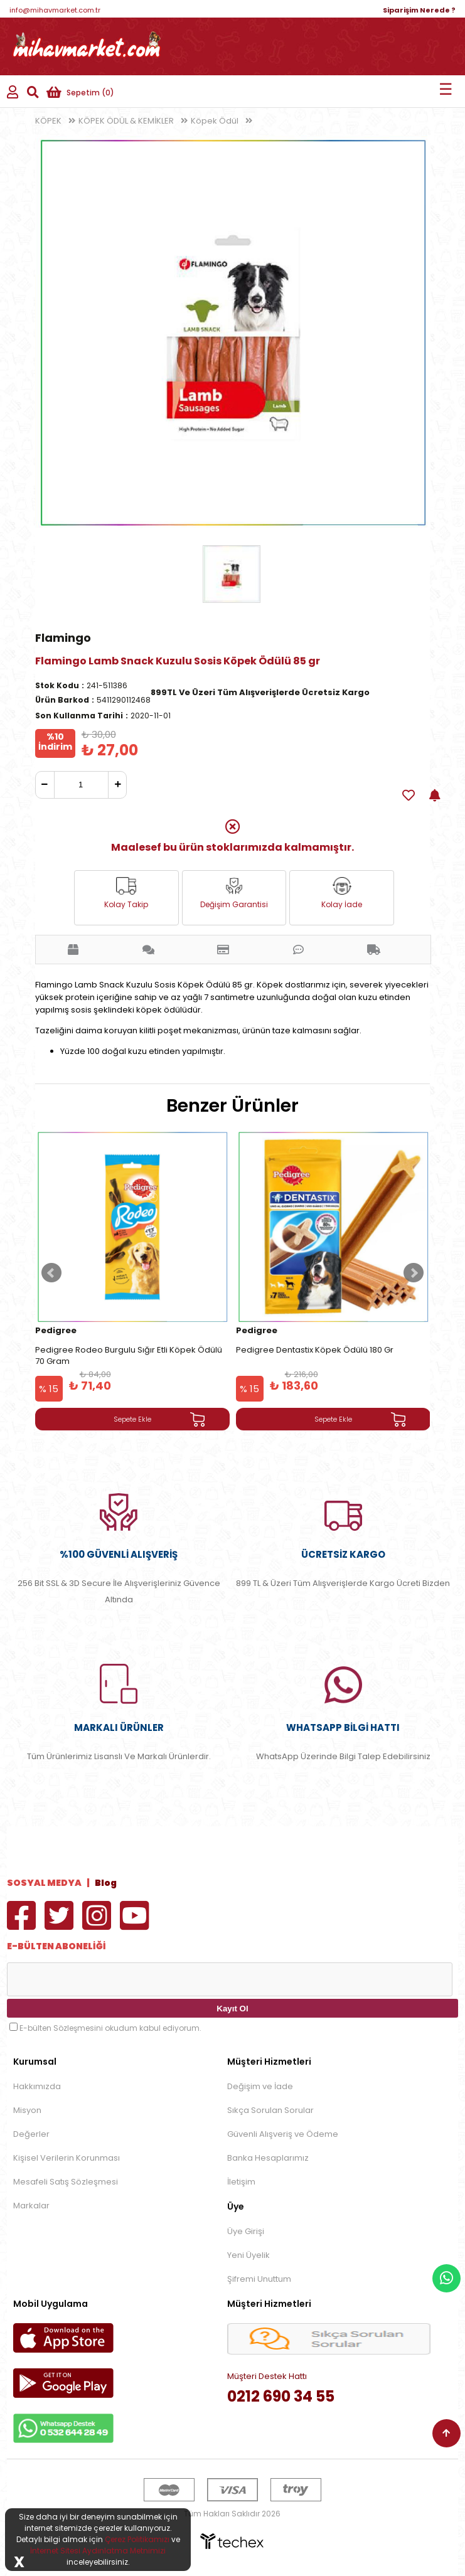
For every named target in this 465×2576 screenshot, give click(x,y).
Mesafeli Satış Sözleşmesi (65, 2182)
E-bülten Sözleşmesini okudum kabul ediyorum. (110, 2028)
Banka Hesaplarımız (268, 2158)
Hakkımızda (37, 2086)
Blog (106, 1882)
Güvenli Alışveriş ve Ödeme (282, 2134)
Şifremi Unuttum (259, 2279)
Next (414, 1273)
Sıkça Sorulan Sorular (270, 2110)
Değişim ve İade (260, 2086)
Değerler (31, 2134)
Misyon (27, 2110)
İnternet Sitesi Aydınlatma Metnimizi (98, 2550)
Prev (51, 1273)
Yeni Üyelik (248, 2255)
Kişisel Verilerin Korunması (66, 2158)
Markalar (31, 2205)
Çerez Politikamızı (137, 2539)
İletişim (241, 2182)
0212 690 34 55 (280, 2396)
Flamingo (63, 638)
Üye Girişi (245, 2231)
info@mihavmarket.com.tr (54, 10)
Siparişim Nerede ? (419, 10)
